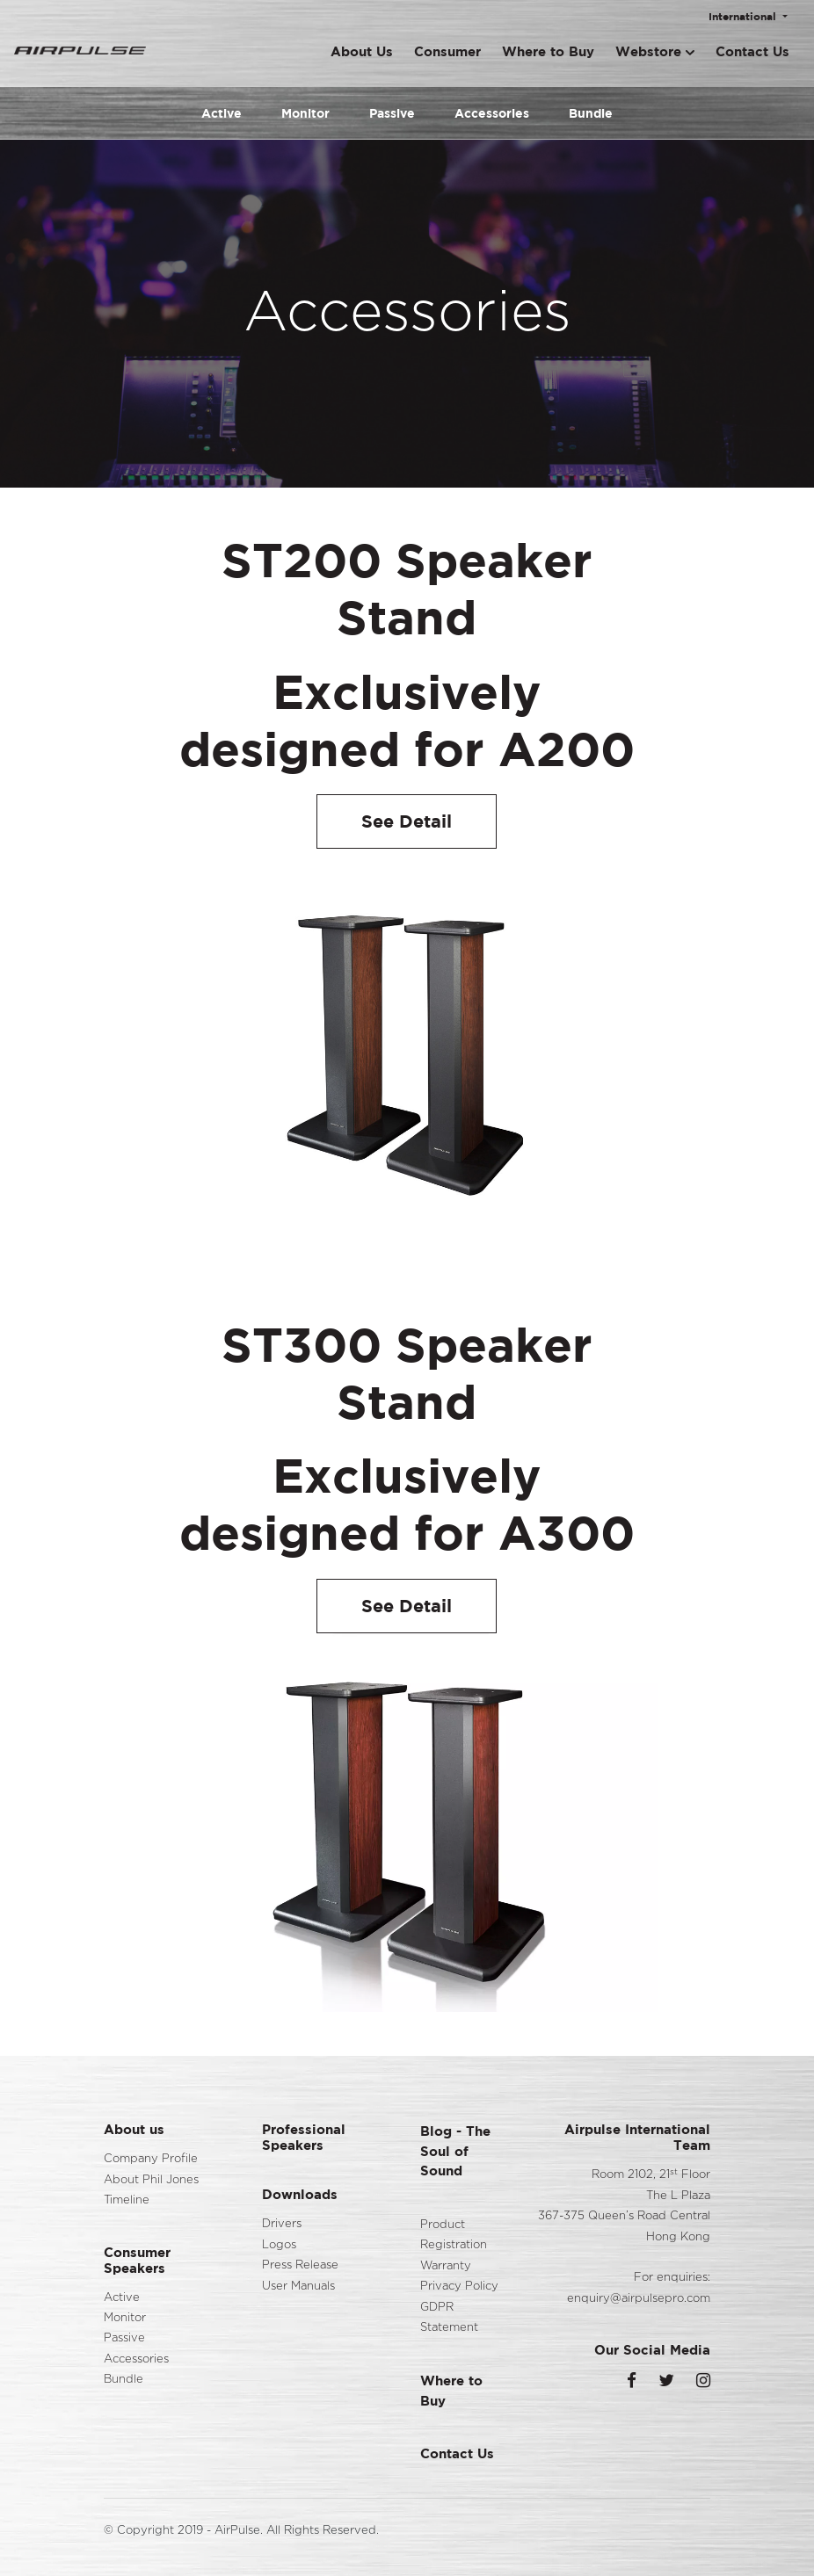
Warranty (445, 2266)
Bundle (591, 112)
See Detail (406, 821)
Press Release (300, 2265)
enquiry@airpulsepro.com (638, 2299)
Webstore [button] (654, 51)
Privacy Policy (459, 2286)
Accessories (491, 112)
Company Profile (151, 2159)
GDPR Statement (449, 2318)
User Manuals (298, 2286)
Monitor (305, 112)
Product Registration (453, 2235)
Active (221, 112)
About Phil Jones (151, 2180)
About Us (362, 51)
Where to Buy (548, 51)
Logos (279, 2245)
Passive (392, 112)
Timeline (126, 2200)
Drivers (282, 2224)
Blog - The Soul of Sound (455, 2151)
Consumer (447, 51)
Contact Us (752, 51)
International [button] (744, 16)
